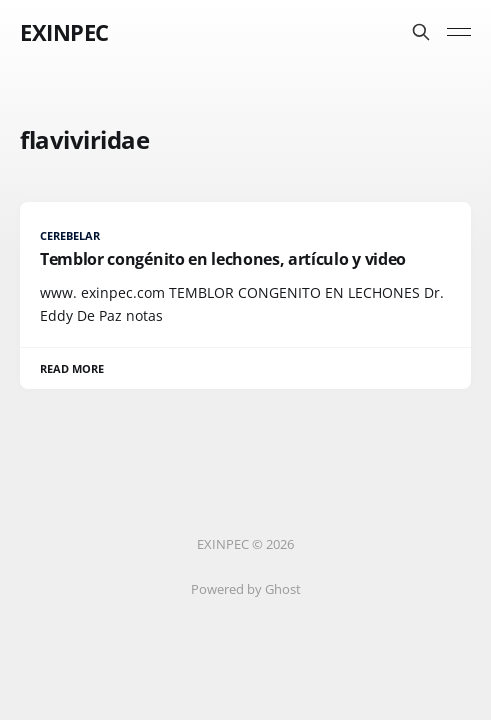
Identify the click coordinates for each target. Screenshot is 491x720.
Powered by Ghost (246, 589)
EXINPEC (64, 32)
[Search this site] (421, 32)
